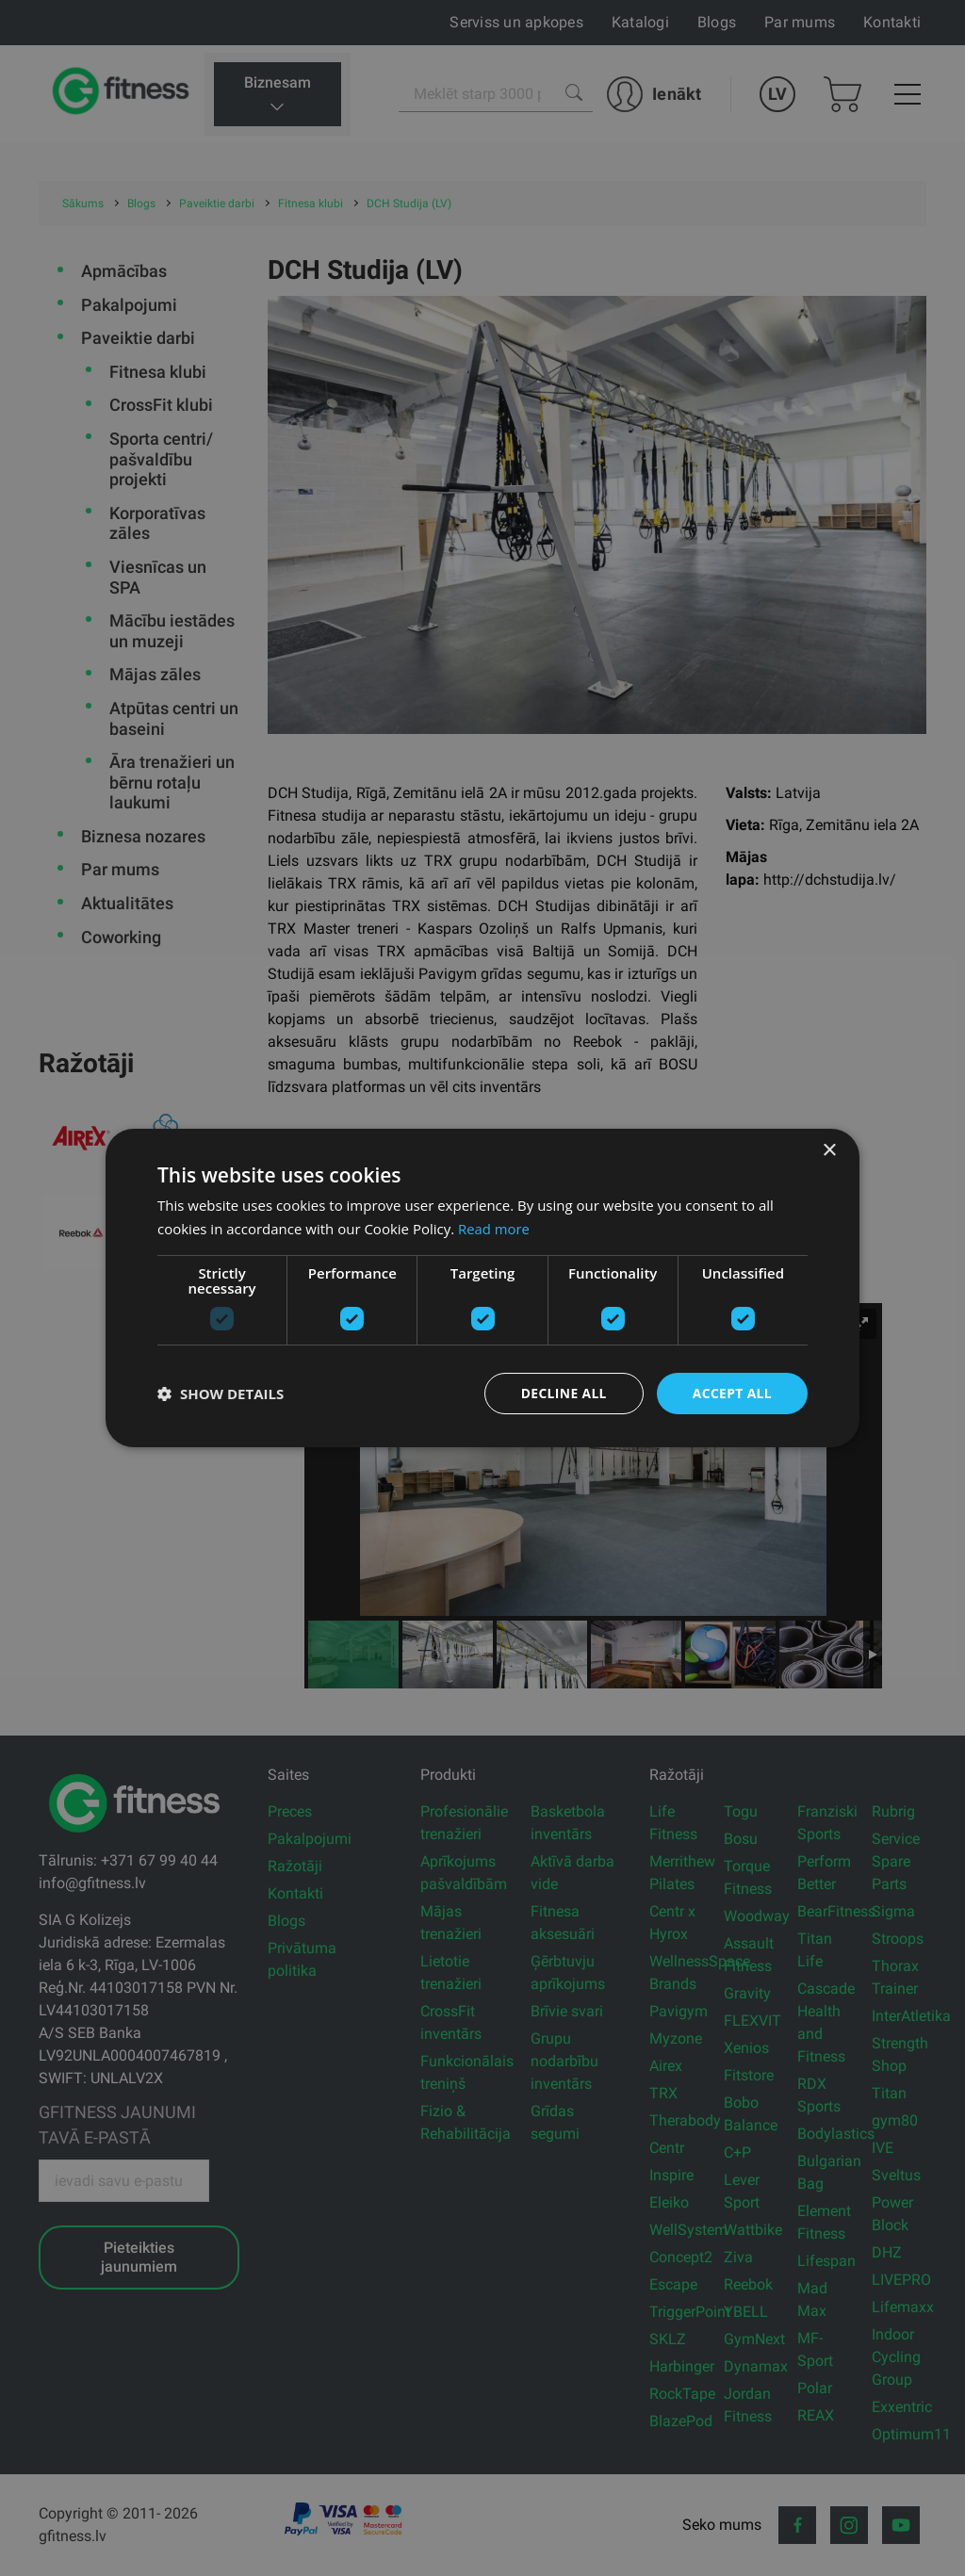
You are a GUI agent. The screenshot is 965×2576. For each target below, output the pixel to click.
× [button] (829, 1151)
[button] (220, 1393)
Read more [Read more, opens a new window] (494, 1228)
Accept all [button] (732, 1393)
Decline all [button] (561, 1393)
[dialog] (482, 1288)
